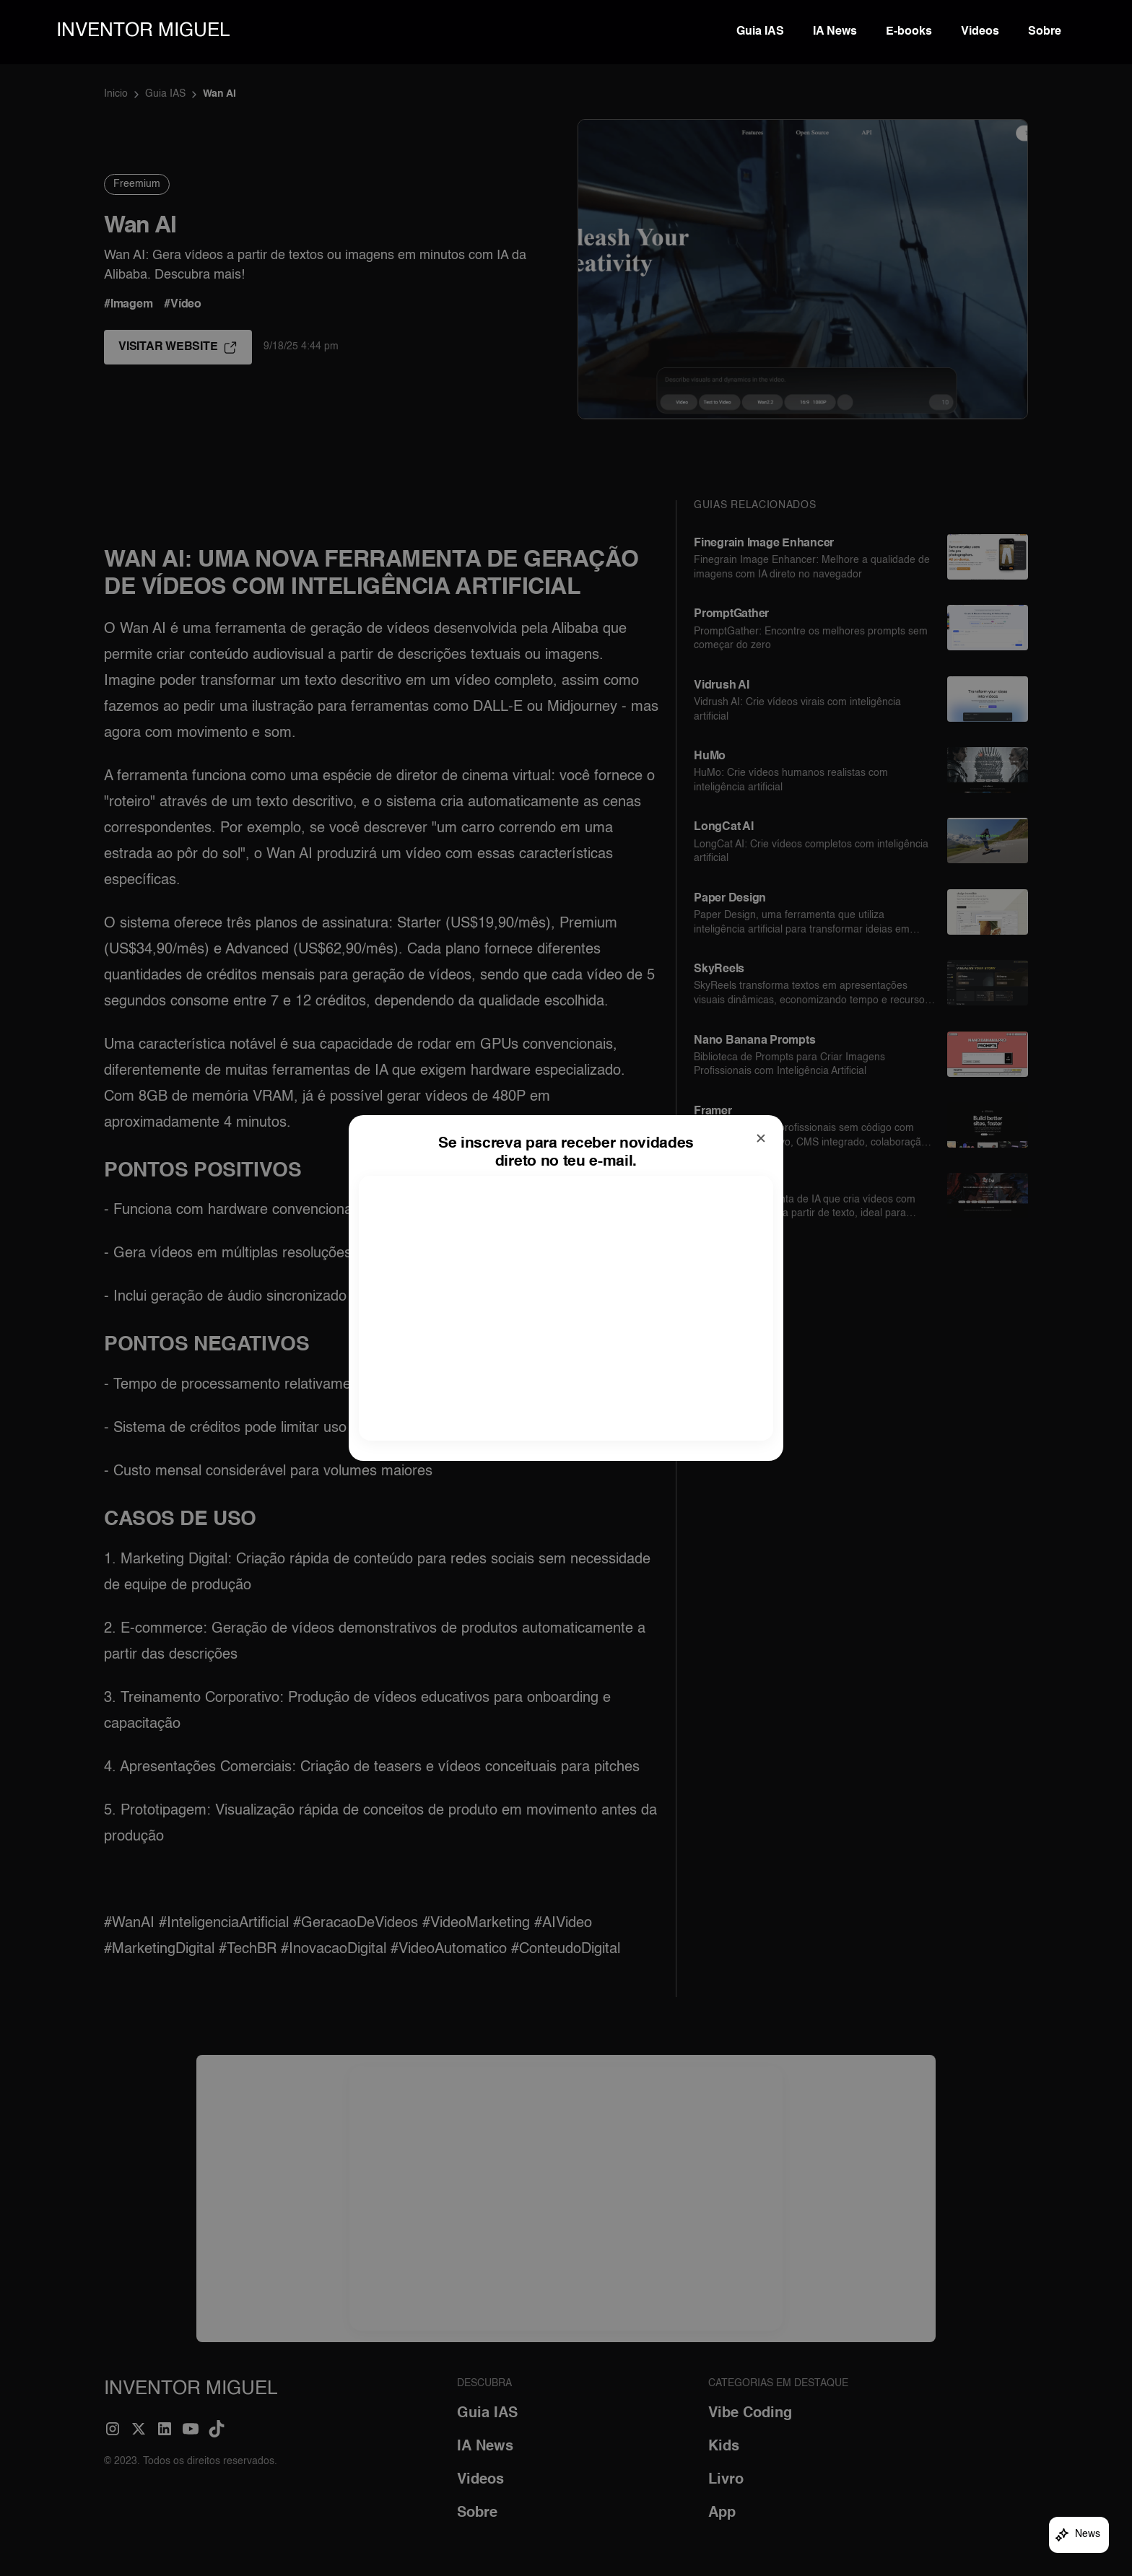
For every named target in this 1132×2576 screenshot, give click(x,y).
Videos (980, 32)
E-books (909, 32)
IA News (835, 32)
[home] (143, 32)
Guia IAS (760, 32)
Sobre (1044, 32)
